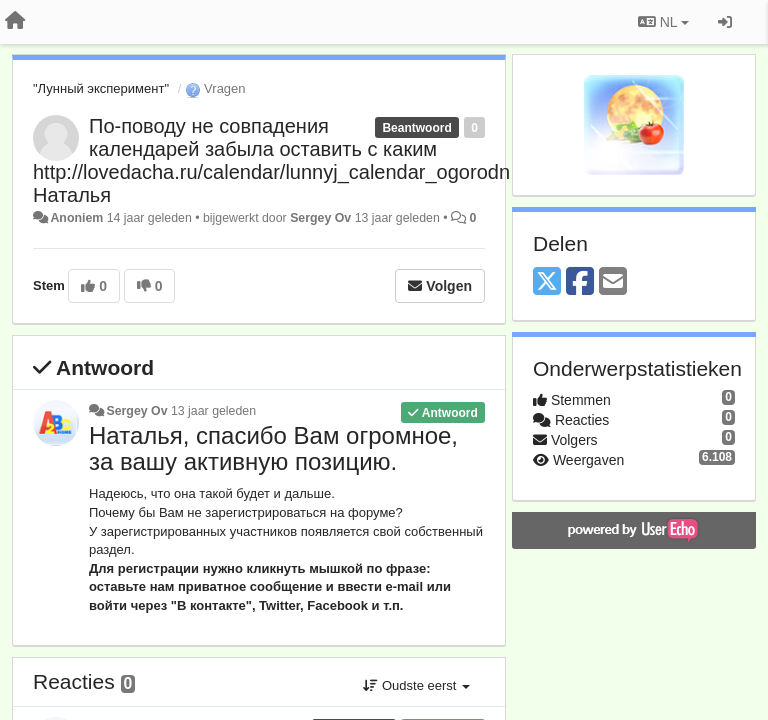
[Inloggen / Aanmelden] (725, 22)
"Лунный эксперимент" (101, 88)
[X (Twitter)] (547, 282)
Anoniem (76, 218)
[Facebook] (580, 282)
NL (663, 22)
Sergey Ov (320, 218)
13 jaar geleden (213, 411)
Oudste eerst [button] (416, 685)
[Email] (613, 282)
